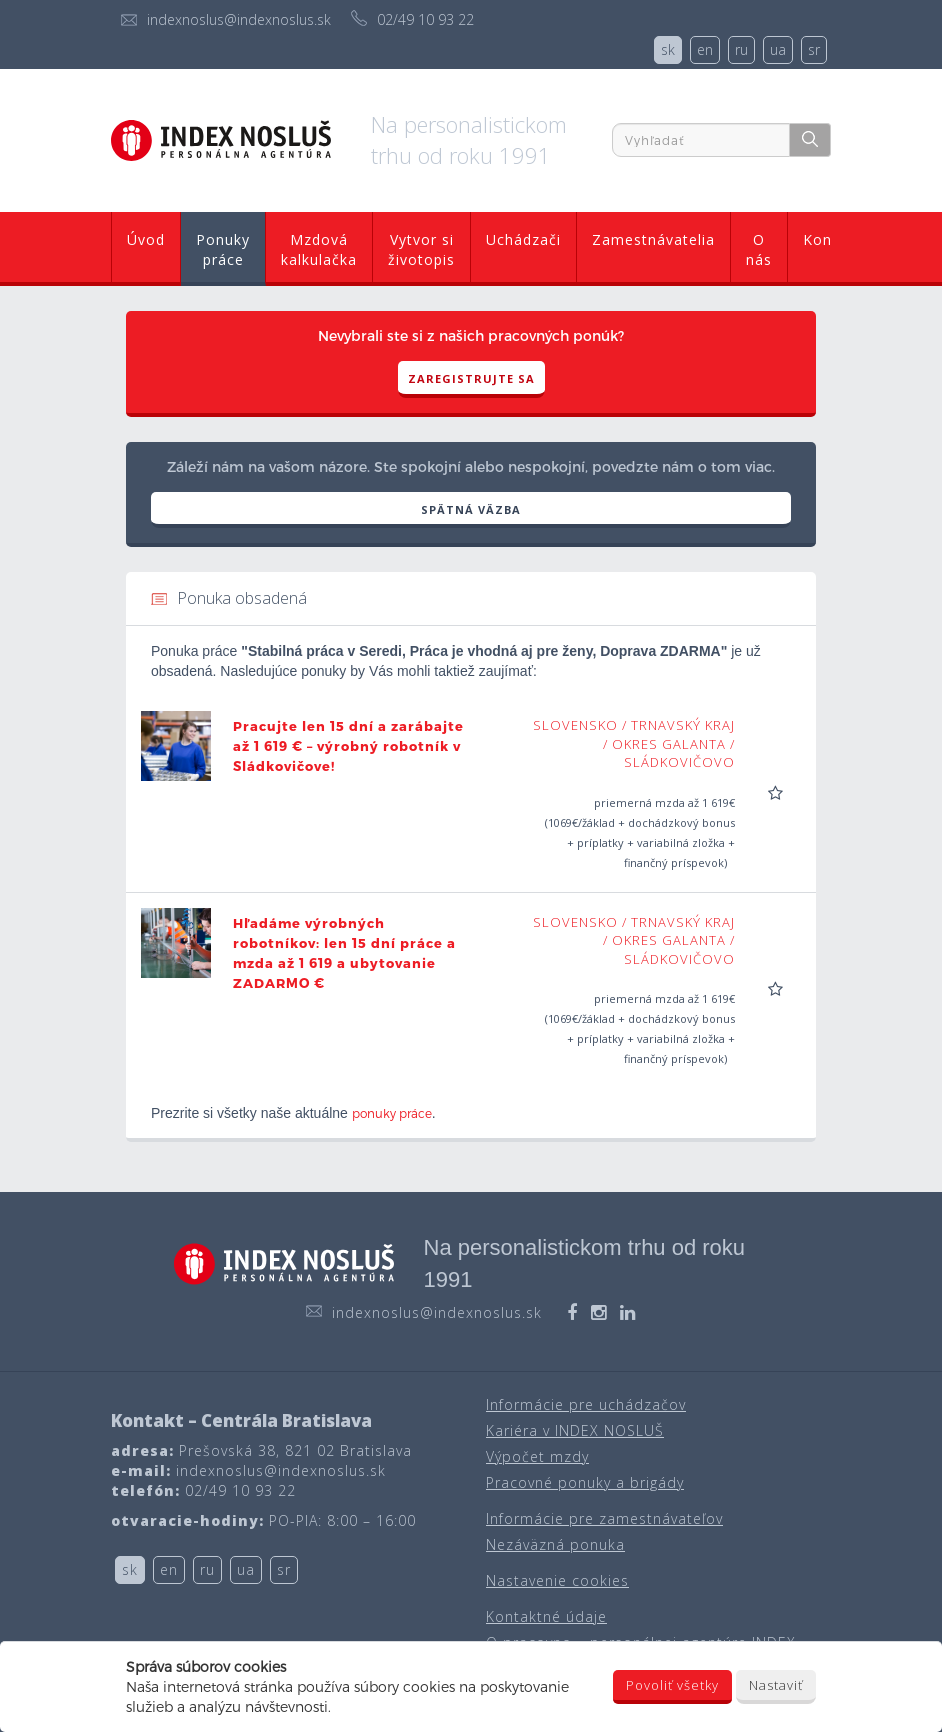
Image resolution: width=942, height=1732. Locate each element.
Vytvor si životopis (421, 249)
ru (741, 49)
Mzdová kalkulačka (319, 249)
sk (668, 49)
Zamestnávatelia (653, 239)
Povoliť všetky (672, 1685)
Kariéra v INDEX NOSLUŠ (575, 1430)
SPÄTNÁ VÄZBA (471, 509)
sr (814, 49)
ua (778, 49)
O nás (759, 249)
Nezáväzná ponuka (555, 1544)
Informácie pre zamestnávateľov (604, 1518)
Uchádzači (523, 239)
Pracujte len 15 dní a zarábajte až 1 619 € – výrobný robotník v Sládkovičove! (348, 746)
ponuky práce (392, 1113)
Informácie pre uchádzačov (586, 1404)
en (705, 49)
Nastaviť (776, 1685)
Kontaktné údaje (546, 1616)
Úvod (146, 239)
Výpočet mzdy (537, 1456)
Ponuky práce (223, 249)
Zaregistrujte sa (471, 378)
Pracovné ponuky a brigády (585, 1482)
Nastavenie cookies (557, 1580)
